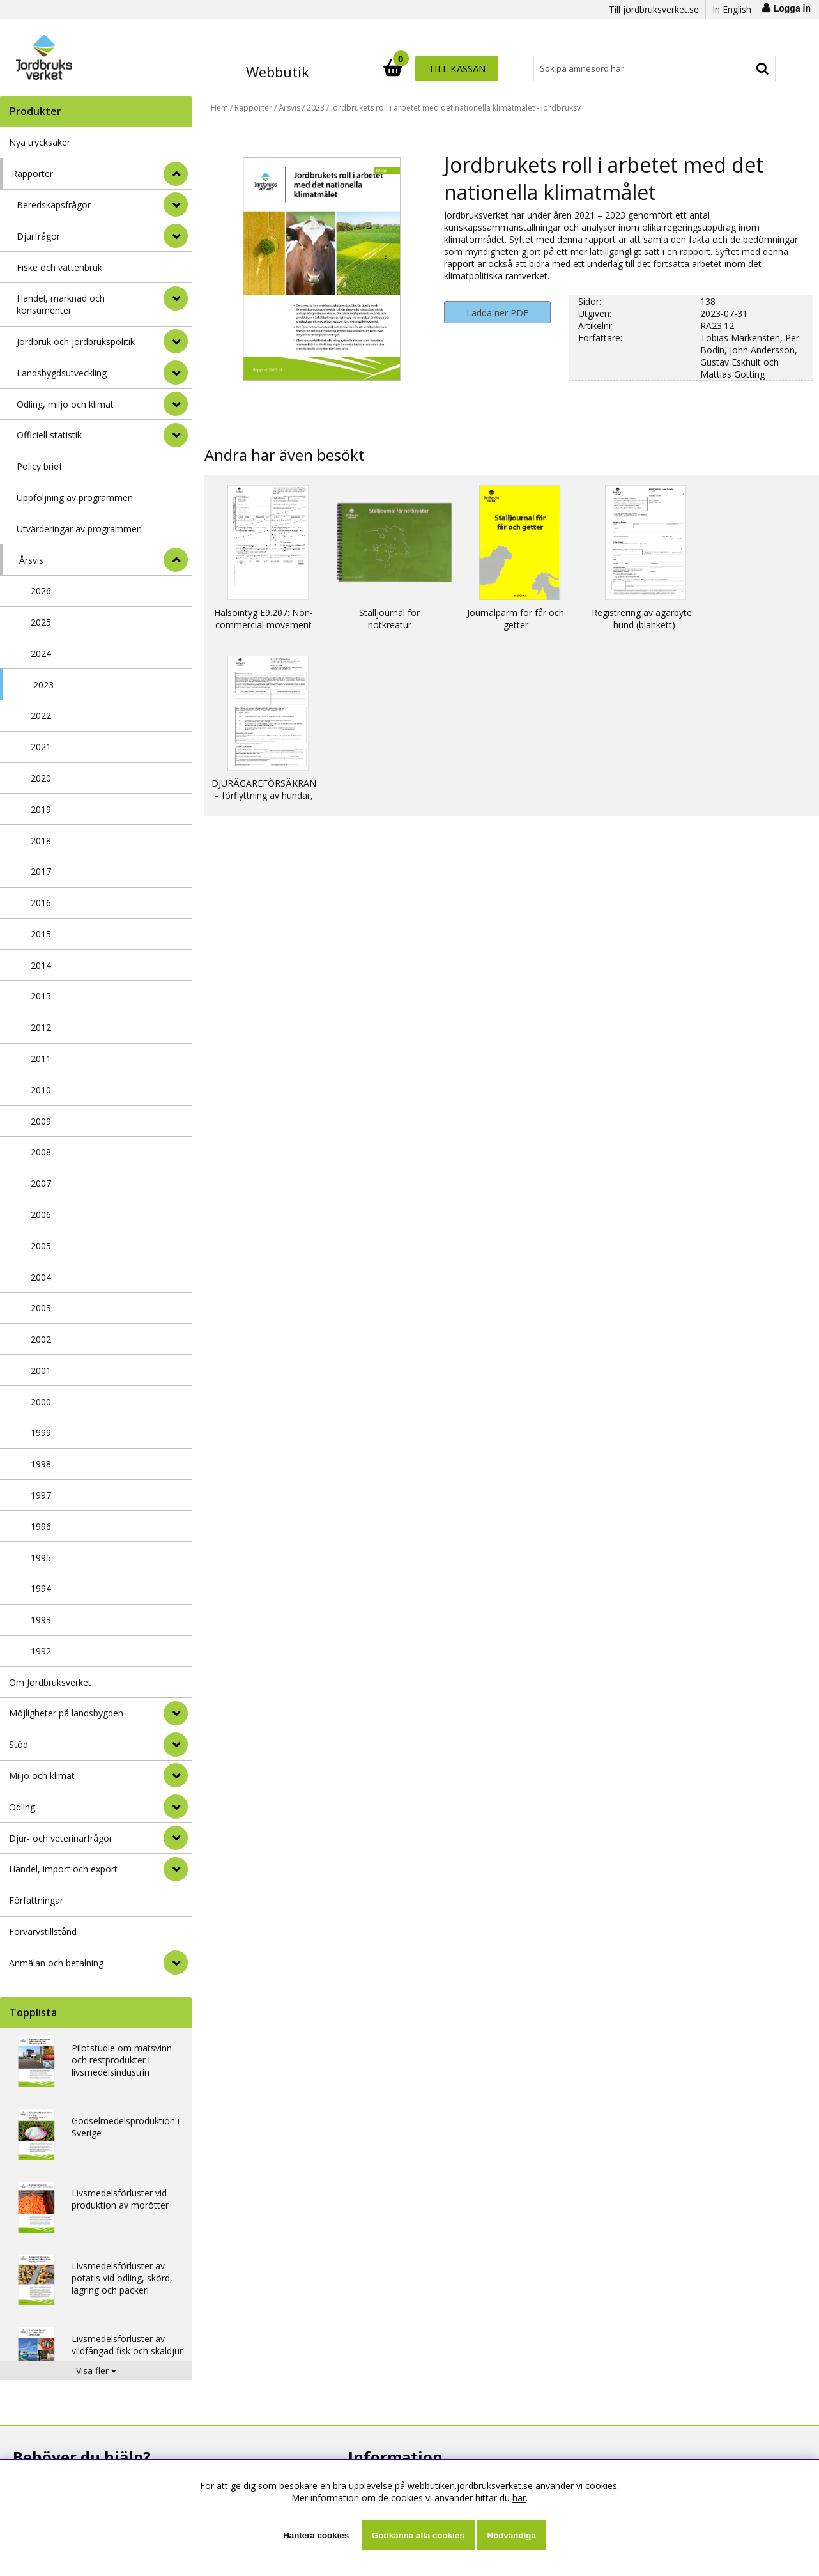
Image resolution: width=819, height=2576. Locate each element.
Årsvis (31, 560)
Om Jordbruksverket (50, 1682)
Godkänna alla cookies (418, 2535)
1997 (41, 1495)
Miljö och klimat (42, 1776)
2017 (41, 871)
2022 (41, 715)
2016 (41, 903)
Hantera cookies (316, 2535)
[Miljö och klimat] (175, 1775)
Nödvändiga (511, 2535)
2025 (41, 622)
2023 (43, 685)
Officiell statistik (49, 435)
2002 (41, 1339)
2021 (41, 747)
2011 (41, 1059)
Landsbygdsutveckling (62, 373)
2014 (41, 965)
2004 (41, 1277)
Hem (219, 107)
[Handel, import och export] (175, 1869)
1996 (41, 1526)
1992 (41, 1651)
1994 (41, 1588)
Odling (22, 1807)
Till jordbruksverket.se (654, 9)
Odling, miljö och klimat (65, 404)
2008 (41, 1152)
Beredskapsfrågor (54, 205)
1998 (41, 1464)
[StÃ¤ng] (175, 174)
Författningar (36, 1900)
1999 (41, 1432)
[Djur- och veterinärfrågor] (175, 1838)
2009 (41, 1121)
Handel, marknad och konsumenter (61, 304)
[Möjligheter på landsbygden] (175, 1713)
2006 (41, 1214)
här (519, 2498)
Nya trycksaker (39, 142)
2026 (41, 591)
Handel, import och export (63, 1869)
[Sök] (466, 68)
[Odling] (175, 1806)
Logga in (792, 8)
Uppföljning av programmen (75, 497)
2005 (41, 1246)
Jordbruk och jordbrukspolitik (76, 341)
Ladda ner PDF (497, 313)
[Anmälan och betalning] (175, 1962)
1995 (41, 1558)
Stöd (18, 1744)
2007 (41, 1183)
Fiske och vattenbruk (59, 267)
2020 (41, 778)
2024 (41, 653)
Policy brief (39, 466)
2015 (41, 934)
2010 (41, 1090)
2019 (41, 809)
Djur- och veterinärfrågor (60, 1838)
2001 (41, 1370)
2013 (41, 996)
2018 (41, 841)
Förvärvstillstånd (43, 1931)
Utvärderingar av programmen (79, 529)
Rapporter (32, 173)
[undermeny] (175, 204)
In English (731, 9)
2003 (41, 1308)
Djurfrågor (38, 236)
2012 (41, 1027)
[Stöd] (175, 1744)
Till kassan (734, 68)
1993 (41, 1620)
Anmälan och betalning (56, 1963)
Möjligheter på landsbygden (66, 1713)
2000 (41, 1402)
